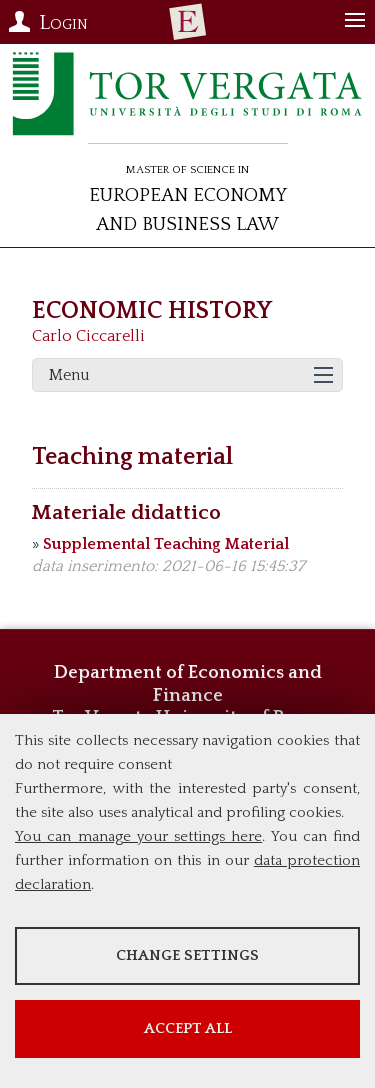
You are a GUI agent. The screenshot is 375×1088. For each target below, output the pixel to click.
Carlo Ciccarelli (88, 336)
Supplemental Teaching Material (166, 544)
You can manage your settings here (138, 836)
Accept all (188, 1028)
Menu (69, 375)
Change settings (187, 955)
